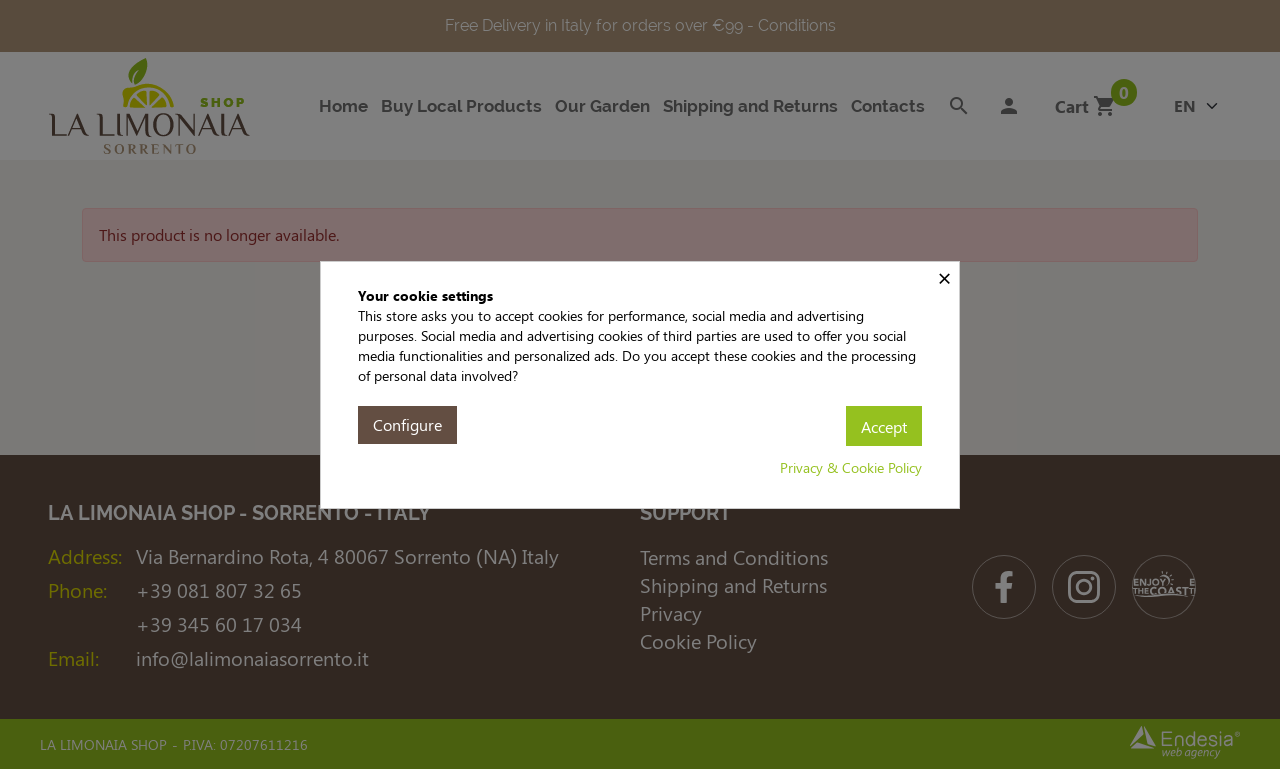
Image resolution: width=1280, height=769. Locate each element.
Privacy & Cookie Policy (851, 467)
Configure (407, 424)
